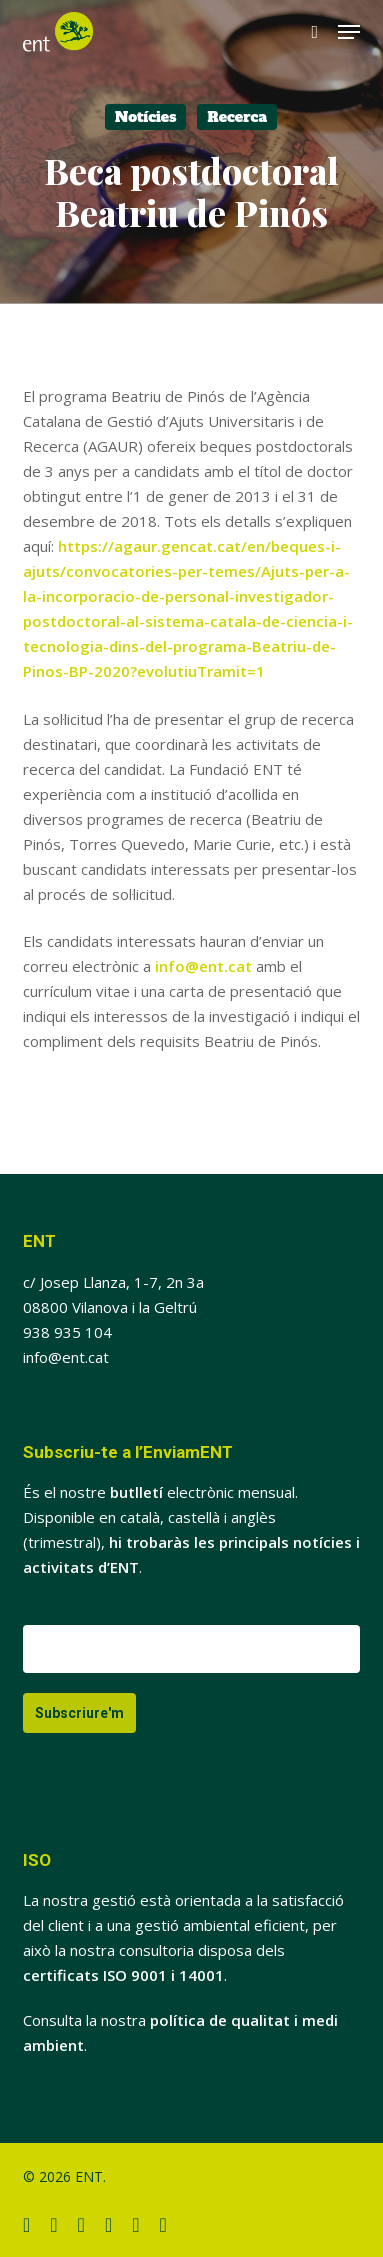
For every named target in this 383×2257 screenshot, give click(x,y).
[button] (349, 32)
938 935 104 (67, 1332)
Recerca (237, 117)
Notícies (146, 117)
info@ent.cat (203, 966)
